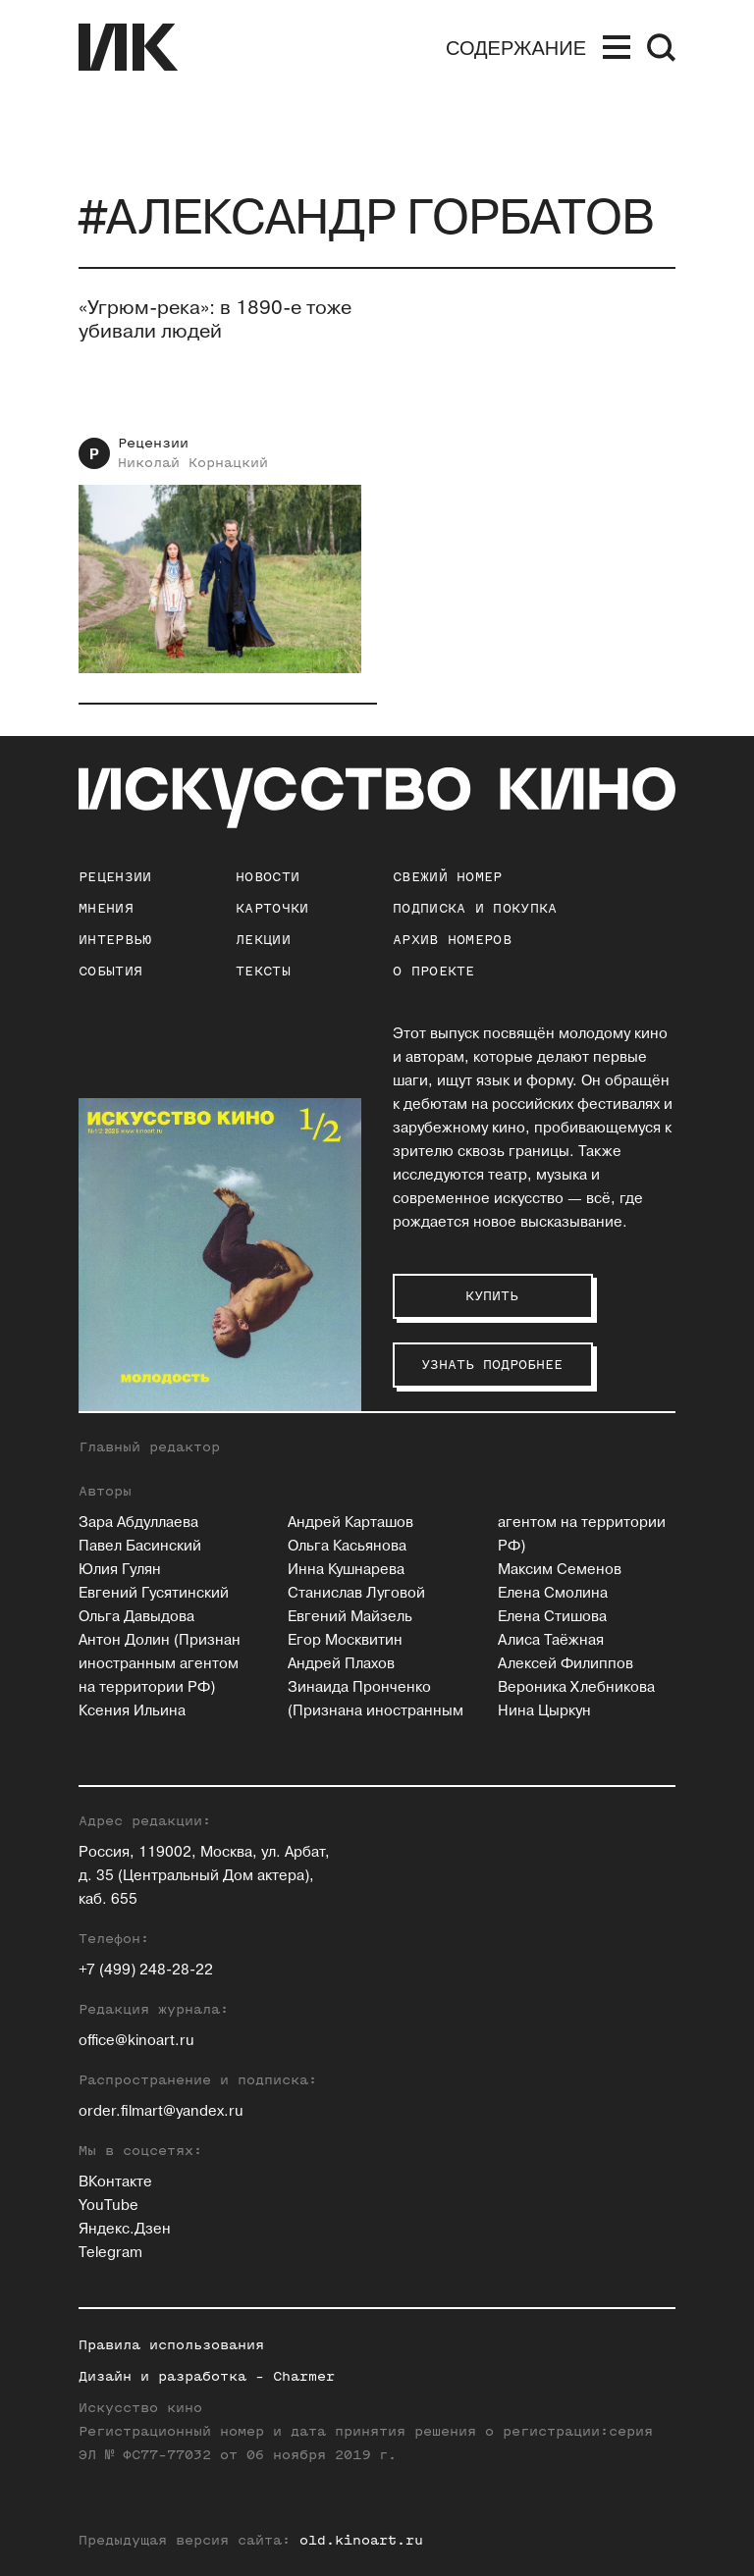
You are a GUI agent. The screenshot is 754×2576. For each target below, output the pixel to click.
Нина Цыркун (544, 1711)
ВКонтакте (115, 2182)
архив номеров (452, 939)
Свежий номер (448, 876)
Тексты (263, 971)
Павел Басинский (140, 1546)
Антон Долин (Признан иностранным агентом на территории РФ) (160, 1664)
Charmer (304, 2376)
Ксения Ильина (132, 1711)
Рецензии (153, 443)
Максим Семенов (559, 1569)
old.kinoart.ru (361, 2540)
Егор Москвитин (345, 1640)
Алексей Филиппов (565, 1664)
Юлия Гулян (120, 1569)
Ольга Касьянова (347, 1546)
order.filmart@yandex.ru (161, 2111)
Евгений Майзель (350, 1616)
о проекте (434, 971)
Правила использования (171, 2345)
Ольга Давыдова (136, 1616)
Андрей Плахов (341, 1664)
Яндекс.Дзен (125, 2229)
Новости (267, 876)
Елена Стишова (552, 1616)
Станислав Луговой (356, 1593)
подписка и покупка (475, 908)
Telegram (110, 2252)
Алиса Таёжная (551, 1640)
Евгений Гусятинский (154, 1593)
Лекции (263, 939)
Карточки (272, 908)
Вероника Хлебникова (576, 1687)
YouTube (108, 2205)
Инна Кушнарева (346, 1569)
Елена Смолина (553, 1593)
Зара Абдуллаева (138, 1522)
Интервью (115, 939)
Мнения (106, 908)
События (110, 971)
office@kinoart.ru (136, 2040)
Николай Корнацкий (193, 462)
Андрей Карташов (350, 1522)
